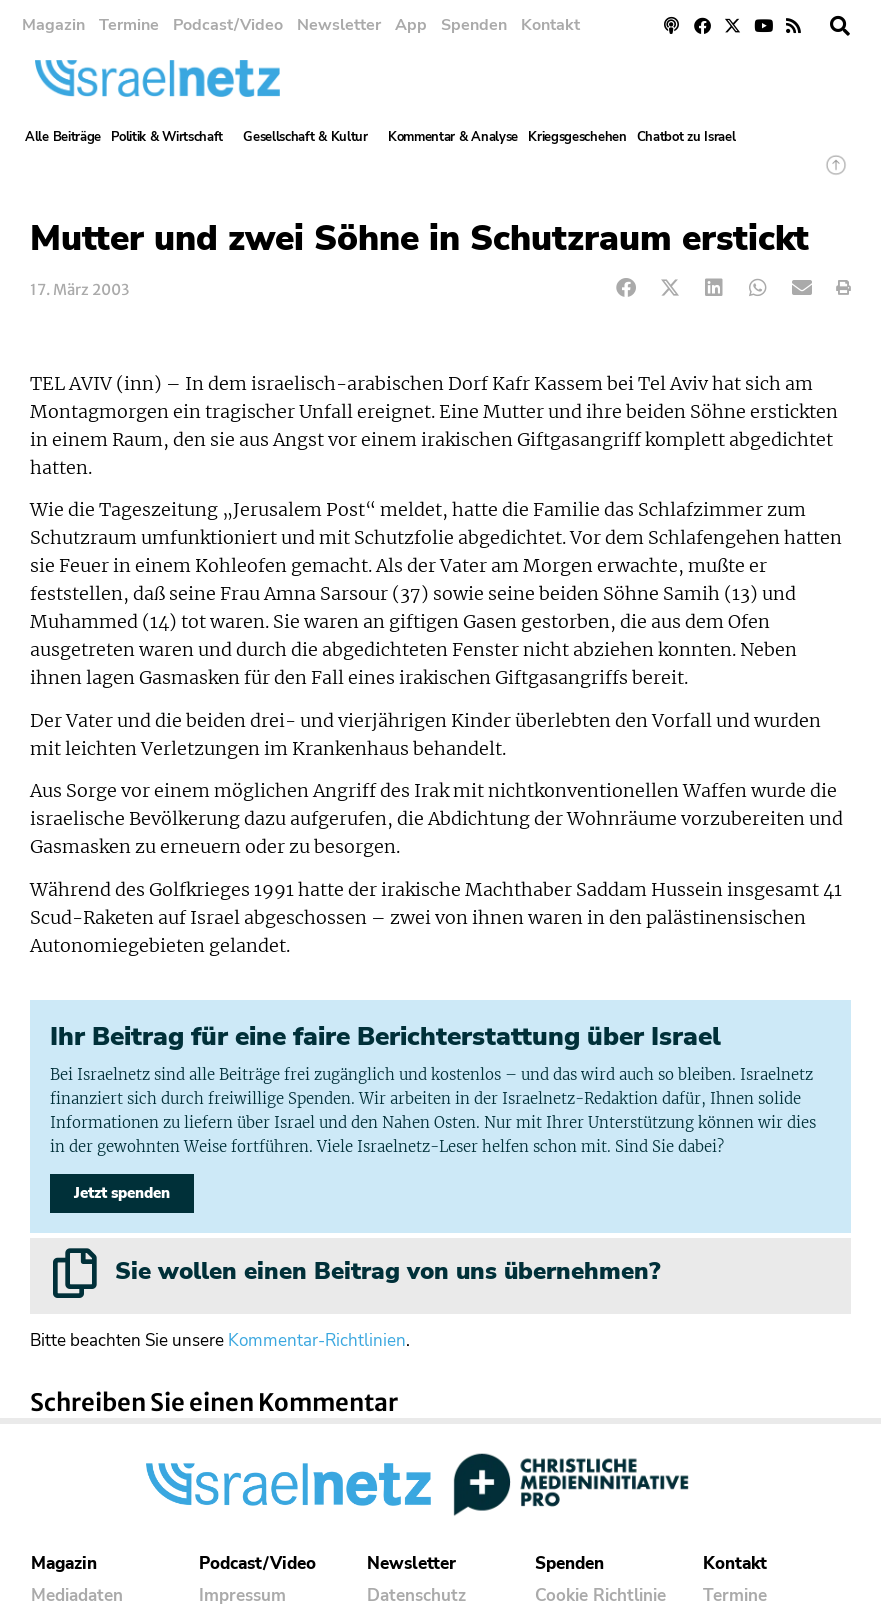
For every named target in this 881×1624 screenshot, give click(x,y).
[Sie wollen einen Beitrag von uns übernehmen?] (75, 1273)
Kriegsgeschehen (577, 137)
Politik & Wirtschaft (172, 137)
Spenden (474, 25)
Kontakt (550, 25)
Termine (129, 25)
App (411, 25)
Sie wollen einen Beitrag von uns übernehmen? (387, 1271)
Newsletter (339, 25)
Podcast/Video (228, 25)
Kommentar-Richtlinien (317, 1340)
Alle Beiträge (63, 137)
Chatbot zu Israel (686, 137)
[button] (840, 26)
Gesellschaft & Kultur (310, 137)
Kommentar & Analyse (453, 137)
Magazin (53, 25)
